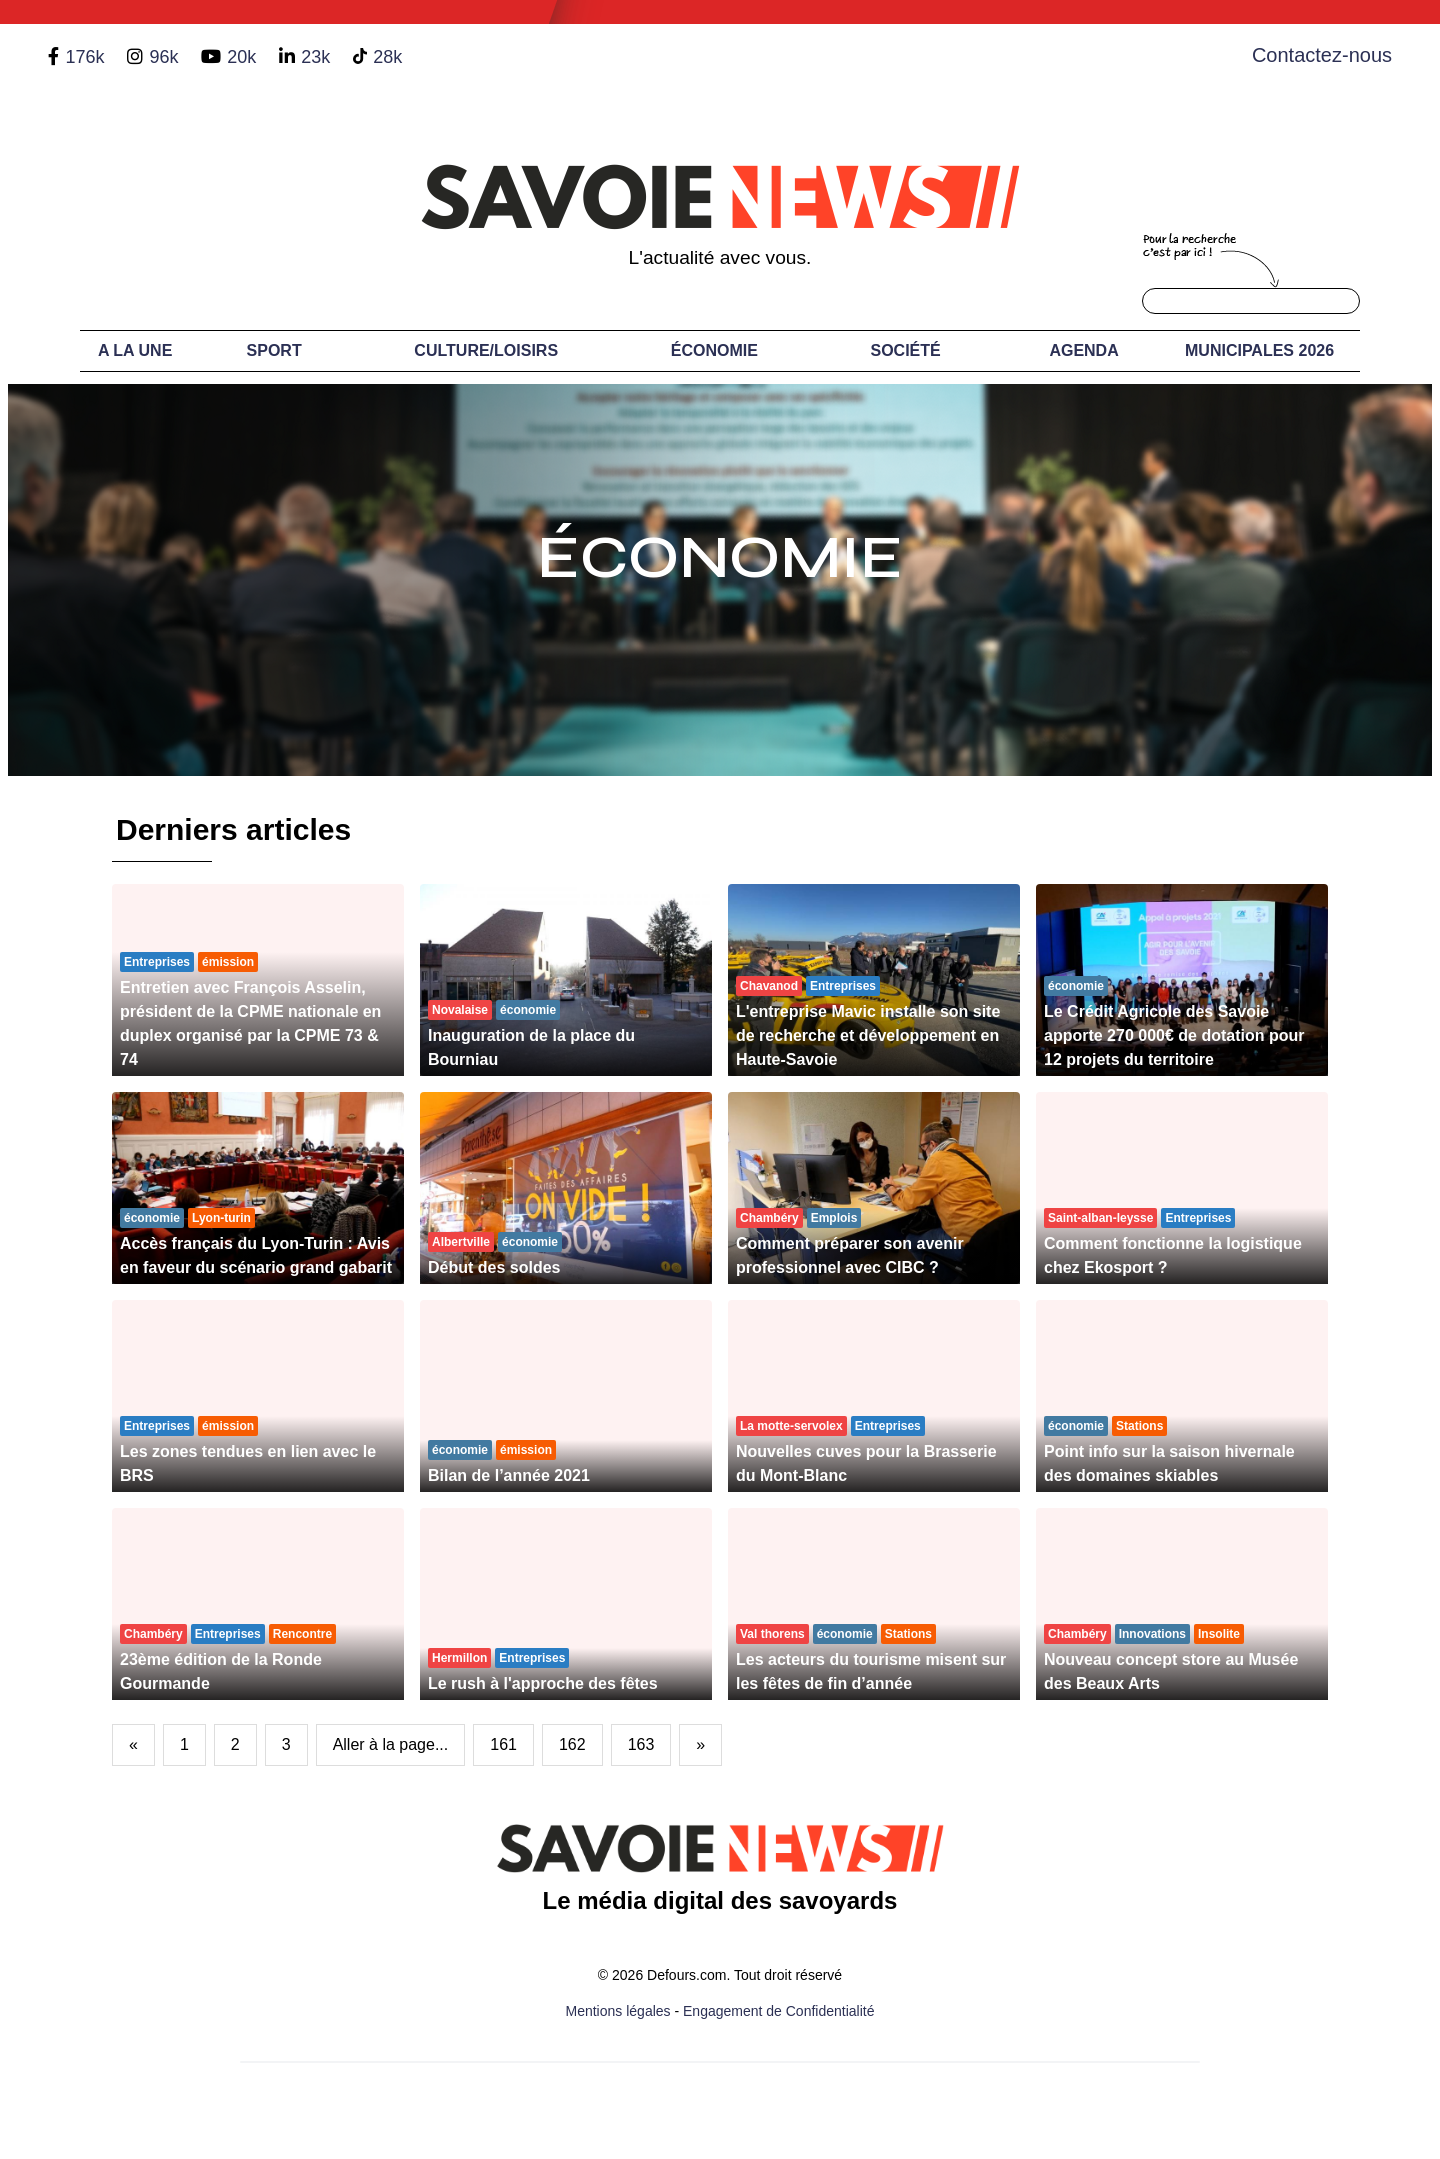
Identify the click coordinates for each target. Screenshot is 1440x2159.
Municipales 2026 (1259, 350)
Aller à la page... (391, 1744)
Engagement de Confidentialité (778, 2011)
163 (641, 1744)
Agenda (1083, 350)
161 (503, 1744)
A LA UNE (135, 350)
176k (84, 57)
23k (315, 57)
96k (163, 57)
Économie (714, 350)
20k (241, 57)
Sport (274, 350)
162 (572, 1744)
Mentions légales (618, 2011)
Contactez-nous (1322, 55)
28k (387, 57)
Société (906, 350)
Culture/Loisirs (486, 350)
